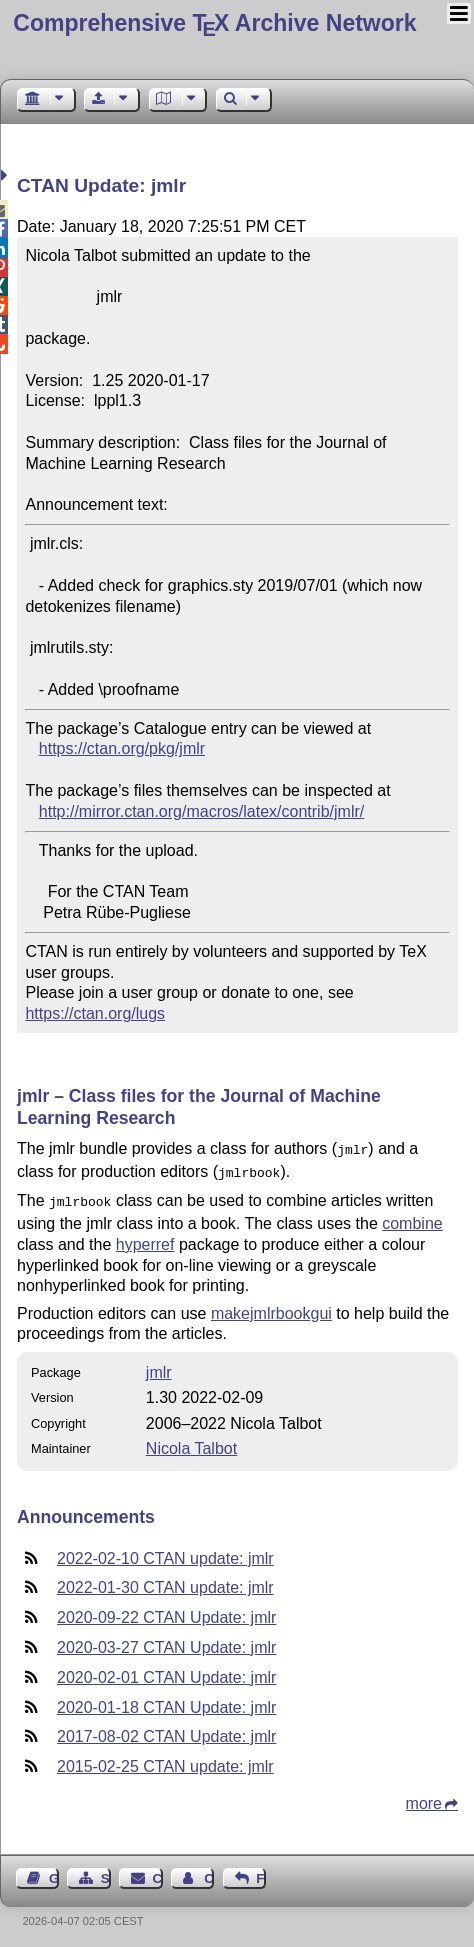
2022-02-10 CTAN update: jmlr (165, 1552)
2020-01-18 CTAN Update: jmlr (166, 1701)
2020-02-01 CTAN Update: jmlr (166, 1671)
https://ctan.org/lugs (95, 1013)
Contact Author (209, 1872)
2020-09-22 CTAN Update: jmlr (166, 1611)
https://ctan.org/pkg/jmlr (122, 748)
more (424, 1797)
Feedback (261, 1872)
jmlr (159, 1366)
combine (412, 1217)
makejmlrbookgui (271, 1307)
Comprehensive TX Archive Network (214, 23)
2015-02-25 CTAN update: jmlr (165, 1760)
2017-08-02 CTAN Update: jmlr (166, 1730)
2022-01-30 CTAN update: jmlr (165, 1581)
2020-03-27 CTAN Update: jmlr (166, 1641)
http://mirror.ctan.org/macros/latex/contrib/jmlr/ (201, 811)
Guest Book (54, 1872)
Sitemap (106, 1872)
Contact (158, 1872)
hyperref (145, 1238)
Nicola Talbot (191, 1442)
